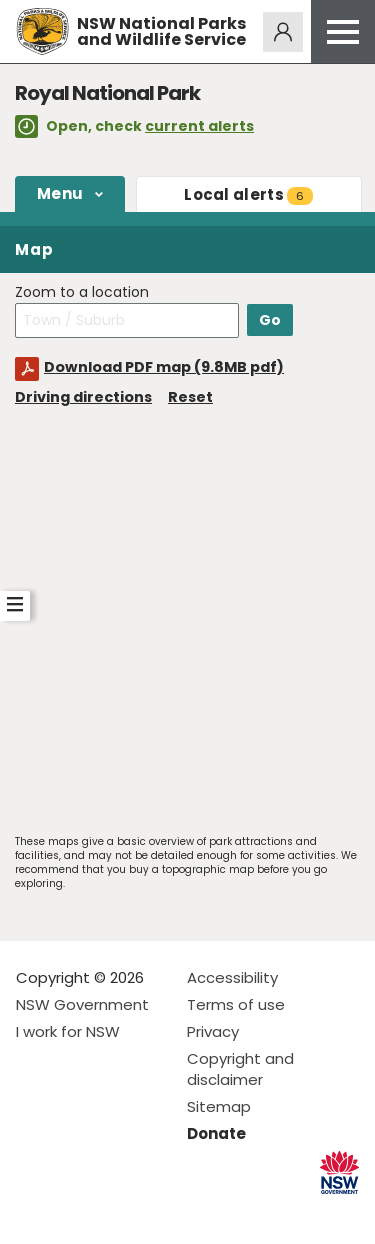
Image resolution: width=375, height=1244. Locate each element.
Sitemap (219, 1106)
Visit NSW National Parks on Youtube (120, 1212)
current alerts (199, 126)
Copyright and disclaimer (240, 1069)
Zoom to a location (82, 292)
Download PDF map (164, 367)
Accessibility (232, 977)
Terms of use (236, 1004)
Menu (60, 193)
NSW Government (82, 1004)
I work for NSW (68, 1031)
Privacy (213, 1031)
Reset (190, 397)
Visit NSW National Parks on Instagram (77, 1212)
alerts (248, 194)
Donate (216, 1133)
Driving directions (83, 397)
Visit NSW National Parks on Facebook (34, 1212)
